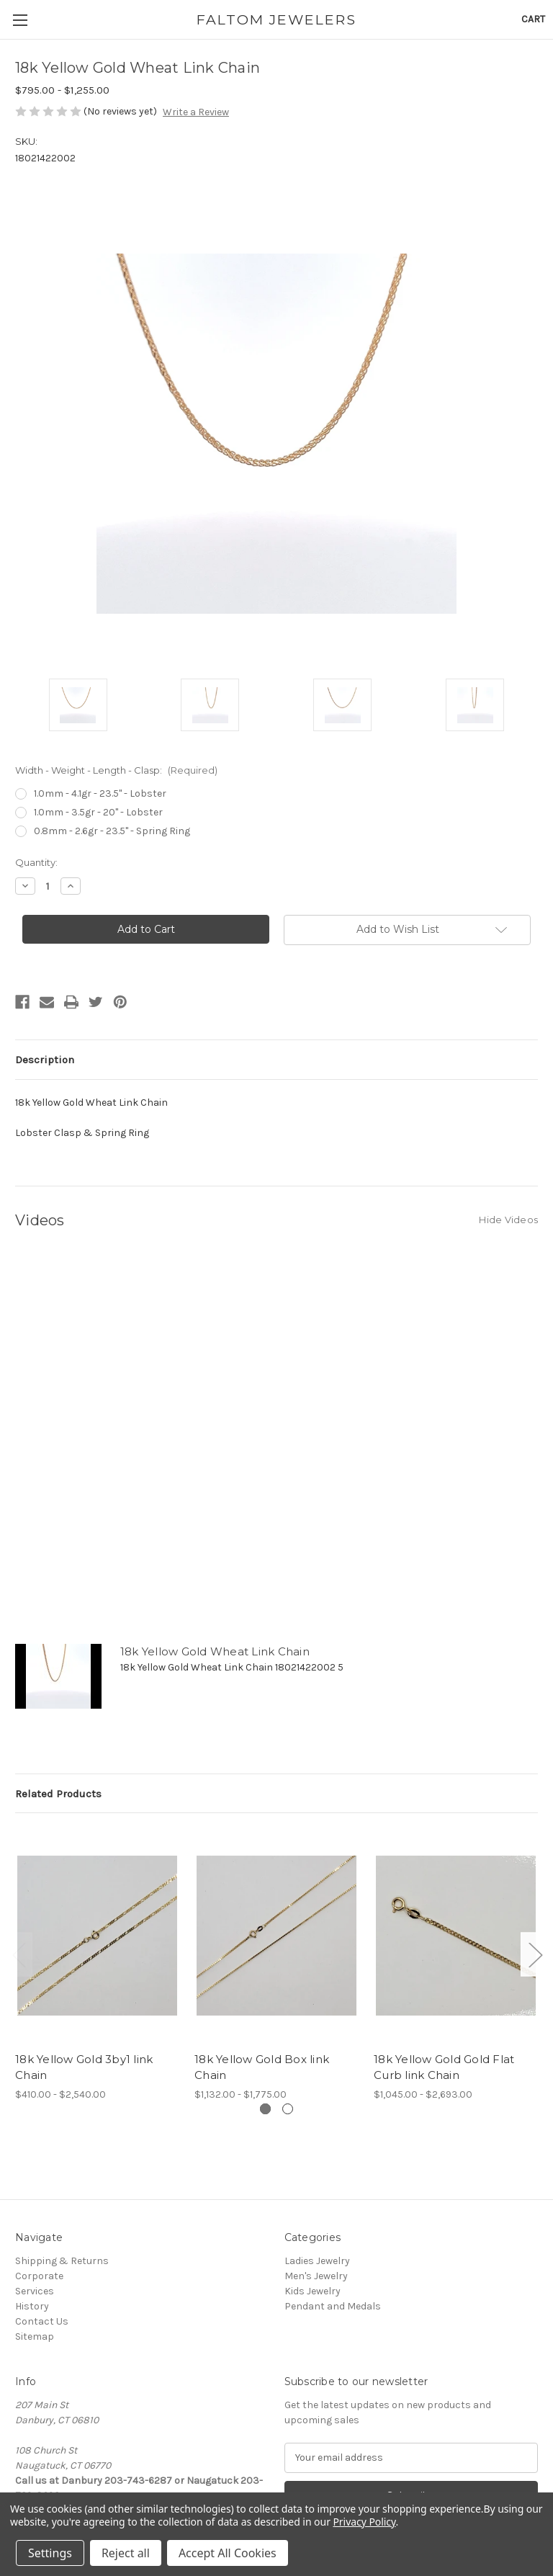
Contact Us (41, 2321)
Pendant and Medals (332, 2306)
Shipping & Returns (62, 2261)
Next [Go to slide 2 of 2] (535, 1955)
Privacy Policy (364, 2521)
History (32, 2306)
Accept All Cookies (227, 2553)
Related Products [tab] (58, 1793)
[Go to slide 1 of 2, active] (265, 2108)
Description (44, 1059)
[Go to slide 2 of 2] (287, 2108)
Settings (50, 2553)
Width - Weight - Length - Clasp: (116, 770)
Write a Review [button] (196, 112)
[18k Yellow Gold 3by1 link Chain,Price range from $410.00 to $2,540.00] (97, 1935)
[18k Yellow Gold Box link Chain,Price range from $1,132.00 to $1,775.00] (276, 1935)
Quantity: (36, 862)
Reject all (126, 2553)
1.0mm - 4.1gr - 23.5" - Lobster (100, 793)
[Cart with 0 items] (533, 19)
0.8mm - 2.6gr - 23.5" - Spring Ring (112, 831)
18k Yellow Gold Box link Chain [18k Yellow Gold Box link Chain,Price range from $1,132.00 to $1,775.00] (261, 2067)
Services (34, 2291)
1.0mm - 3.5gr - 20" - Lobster (98, 812)
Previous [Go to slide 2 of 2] (18, 1955)
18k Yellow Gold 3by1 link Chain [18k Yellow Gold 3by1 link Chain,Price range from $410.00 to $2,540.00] (84, 2067)
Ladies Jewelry (317, 2261)
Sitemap (34, 2336)
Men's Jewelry (316, 2276)
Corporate (39, 2276)
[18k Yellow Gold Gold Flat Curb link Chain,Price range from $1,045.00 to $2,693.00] (456, 1935)
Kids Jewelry (312, 2291)
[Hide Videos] (508, 1218)
